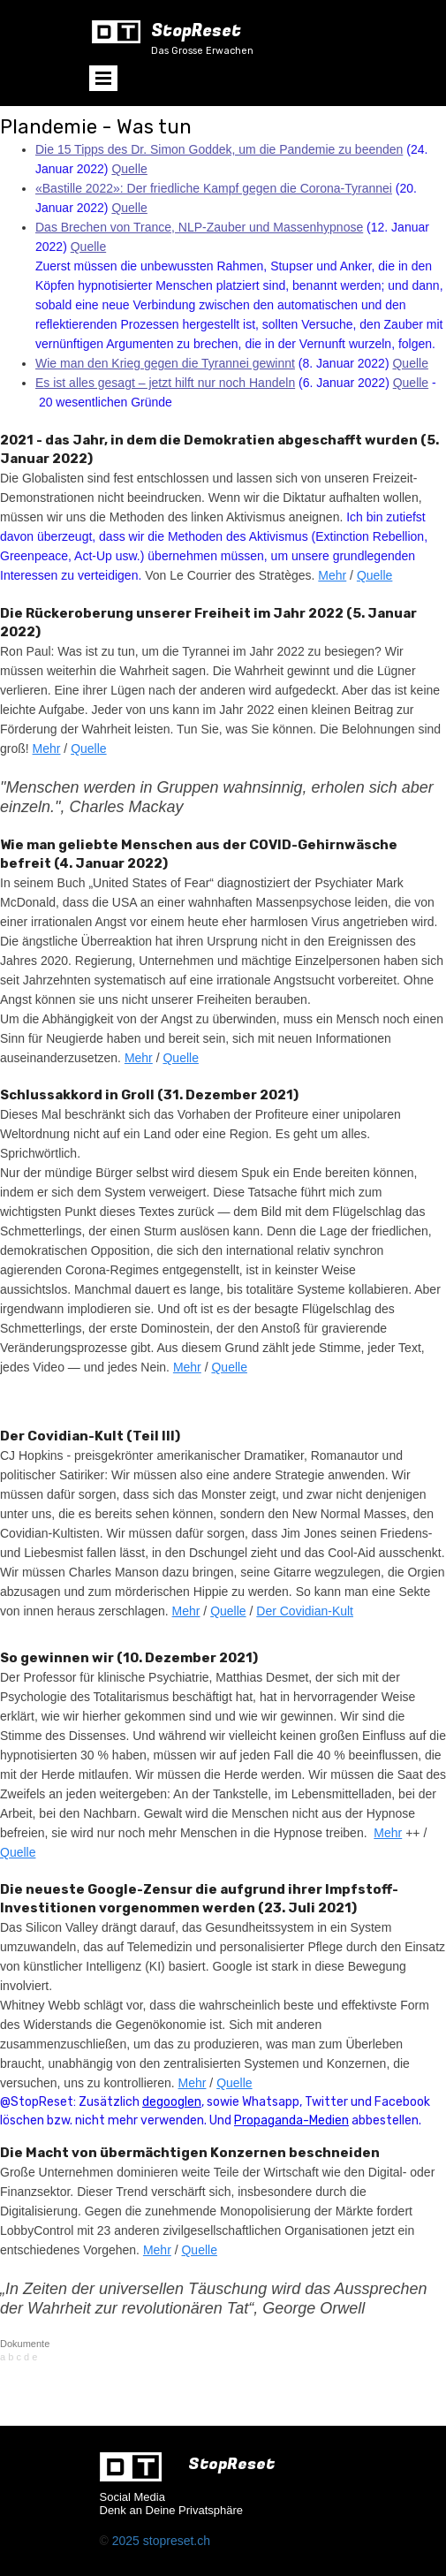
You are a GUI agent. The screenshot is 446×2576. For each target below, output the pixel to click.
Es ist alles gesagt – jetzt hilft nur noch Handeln (165, 383)
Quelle (129, 169)
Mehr (332, 575)
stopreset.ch (176, 2541)
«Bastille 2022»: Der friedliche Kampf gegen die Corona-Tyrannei (213, 188)
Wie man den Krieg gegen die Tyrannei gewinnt (165, 363)
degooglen (171, 2101)
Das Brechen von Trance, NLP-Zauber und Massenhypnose (199, 227)
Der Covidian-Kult (304, 1611)
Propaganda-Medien (291, 2120)
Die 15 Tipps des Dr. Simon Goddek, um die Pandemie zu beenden (219, 149)
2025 (127, 2541)
